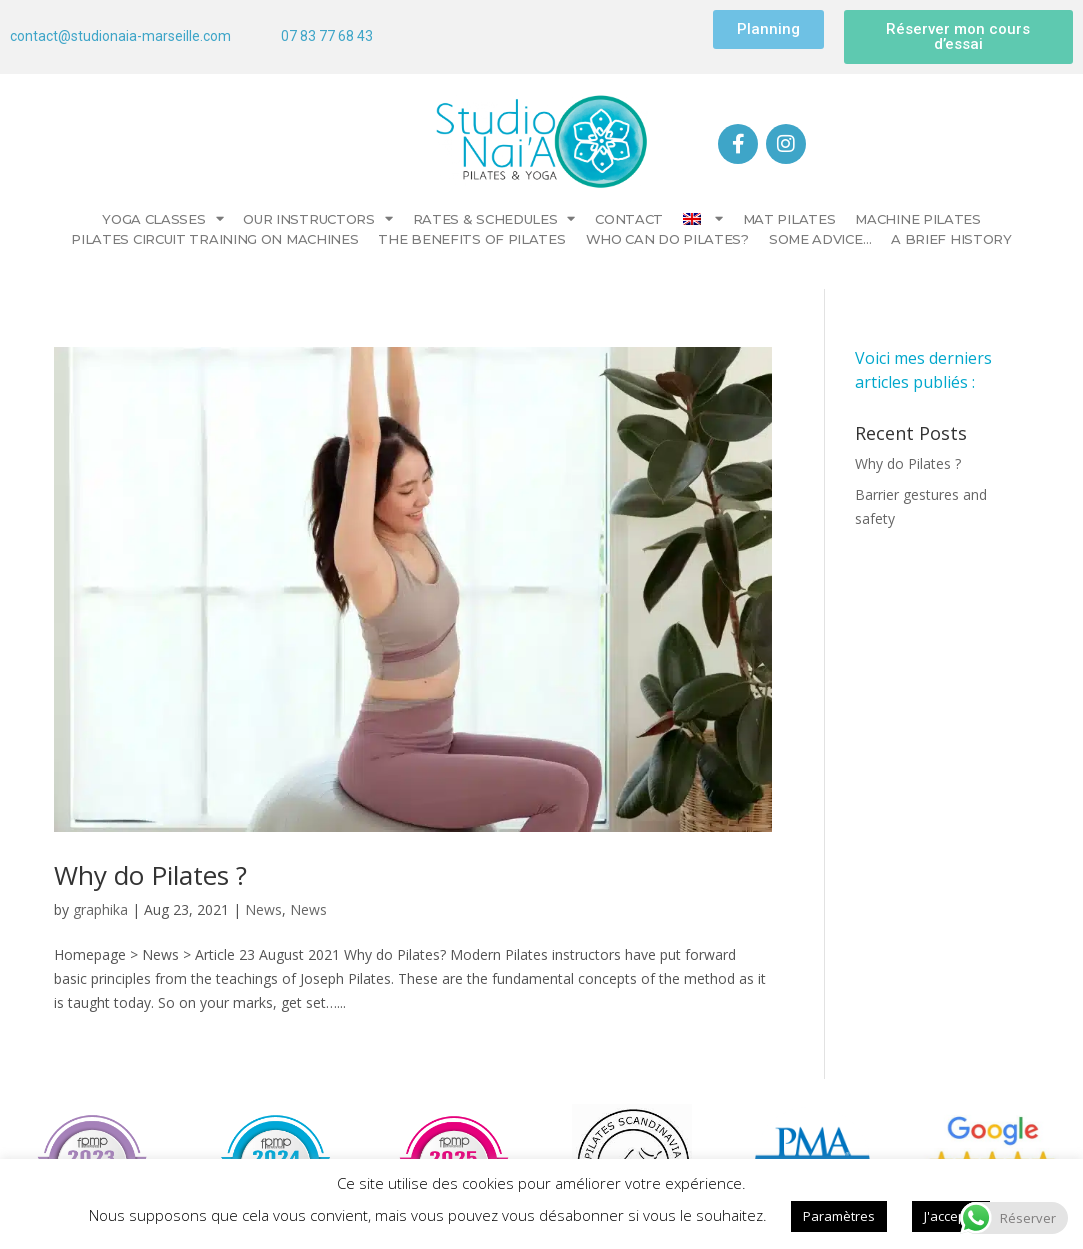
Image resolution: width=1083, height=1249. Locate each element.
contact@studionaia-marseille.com (120, 36)
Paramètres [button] (839, 1216)
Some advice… (820, 239)
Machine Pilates (918, 219)
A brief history (951, 239)
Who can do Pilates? (667, 239)
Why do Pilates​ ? (150, 875)
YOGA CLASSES (162, 219)
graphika (100, 909)
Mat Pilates (789, 219)
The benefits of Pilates (471, 239)
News (263, 909)
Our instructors (317, 219)
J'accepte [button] (951, 1216)
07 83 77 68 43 (327, 36)
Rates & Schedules (494, 219)
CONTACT (629, 219)
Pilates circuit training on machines (214, 239)
